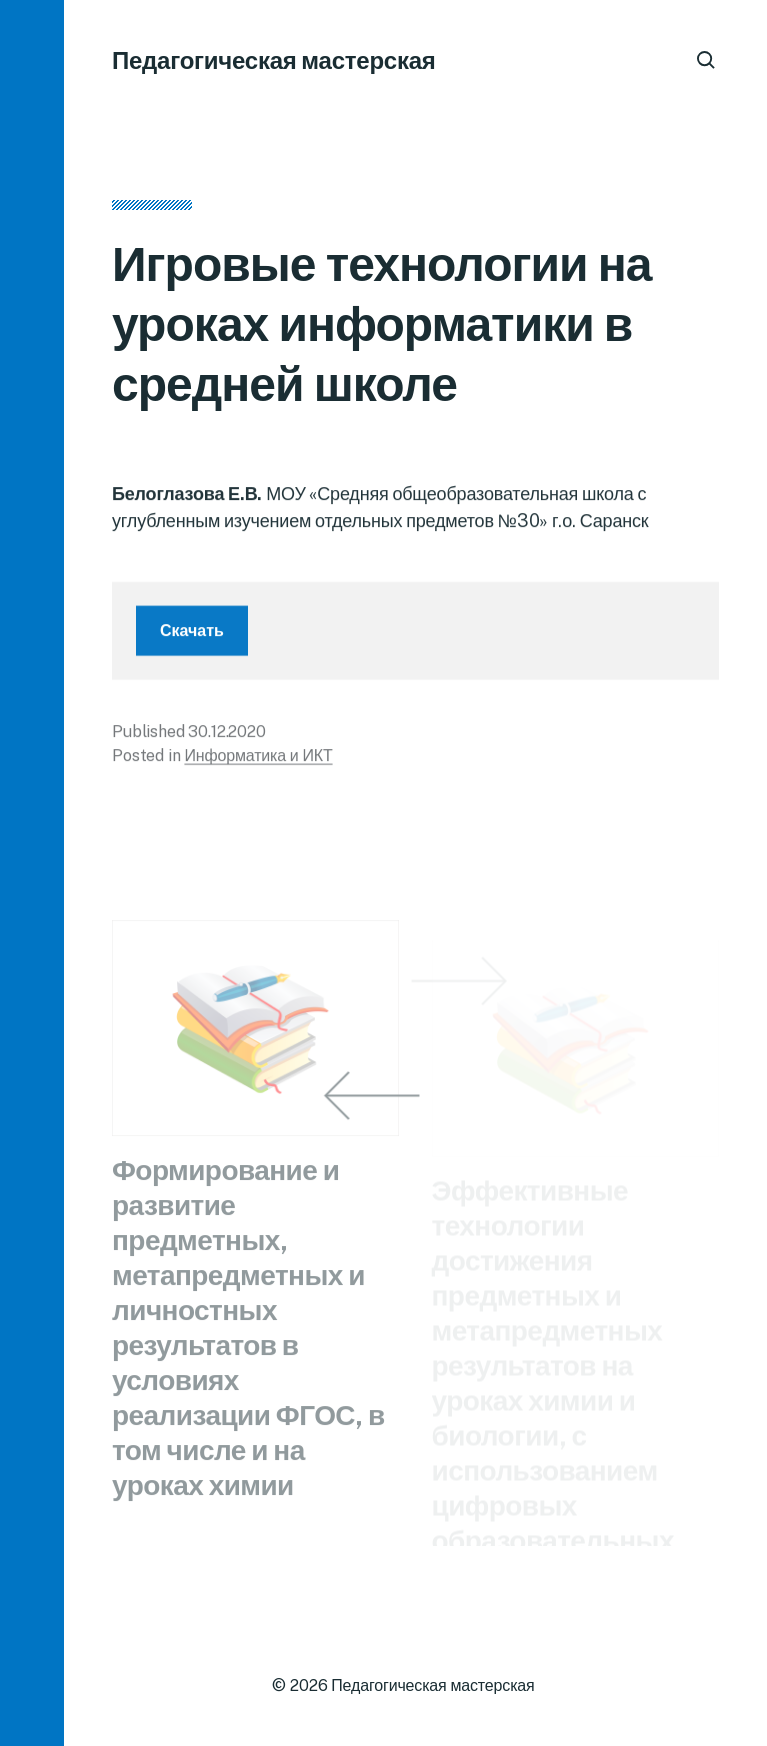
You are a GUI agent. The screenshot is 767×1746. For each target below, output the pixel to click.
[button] (32, 873)
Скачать (192, 638)
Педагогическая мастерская (274, 60)
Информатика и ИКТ (258, 763)
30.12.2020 (226, 739)
